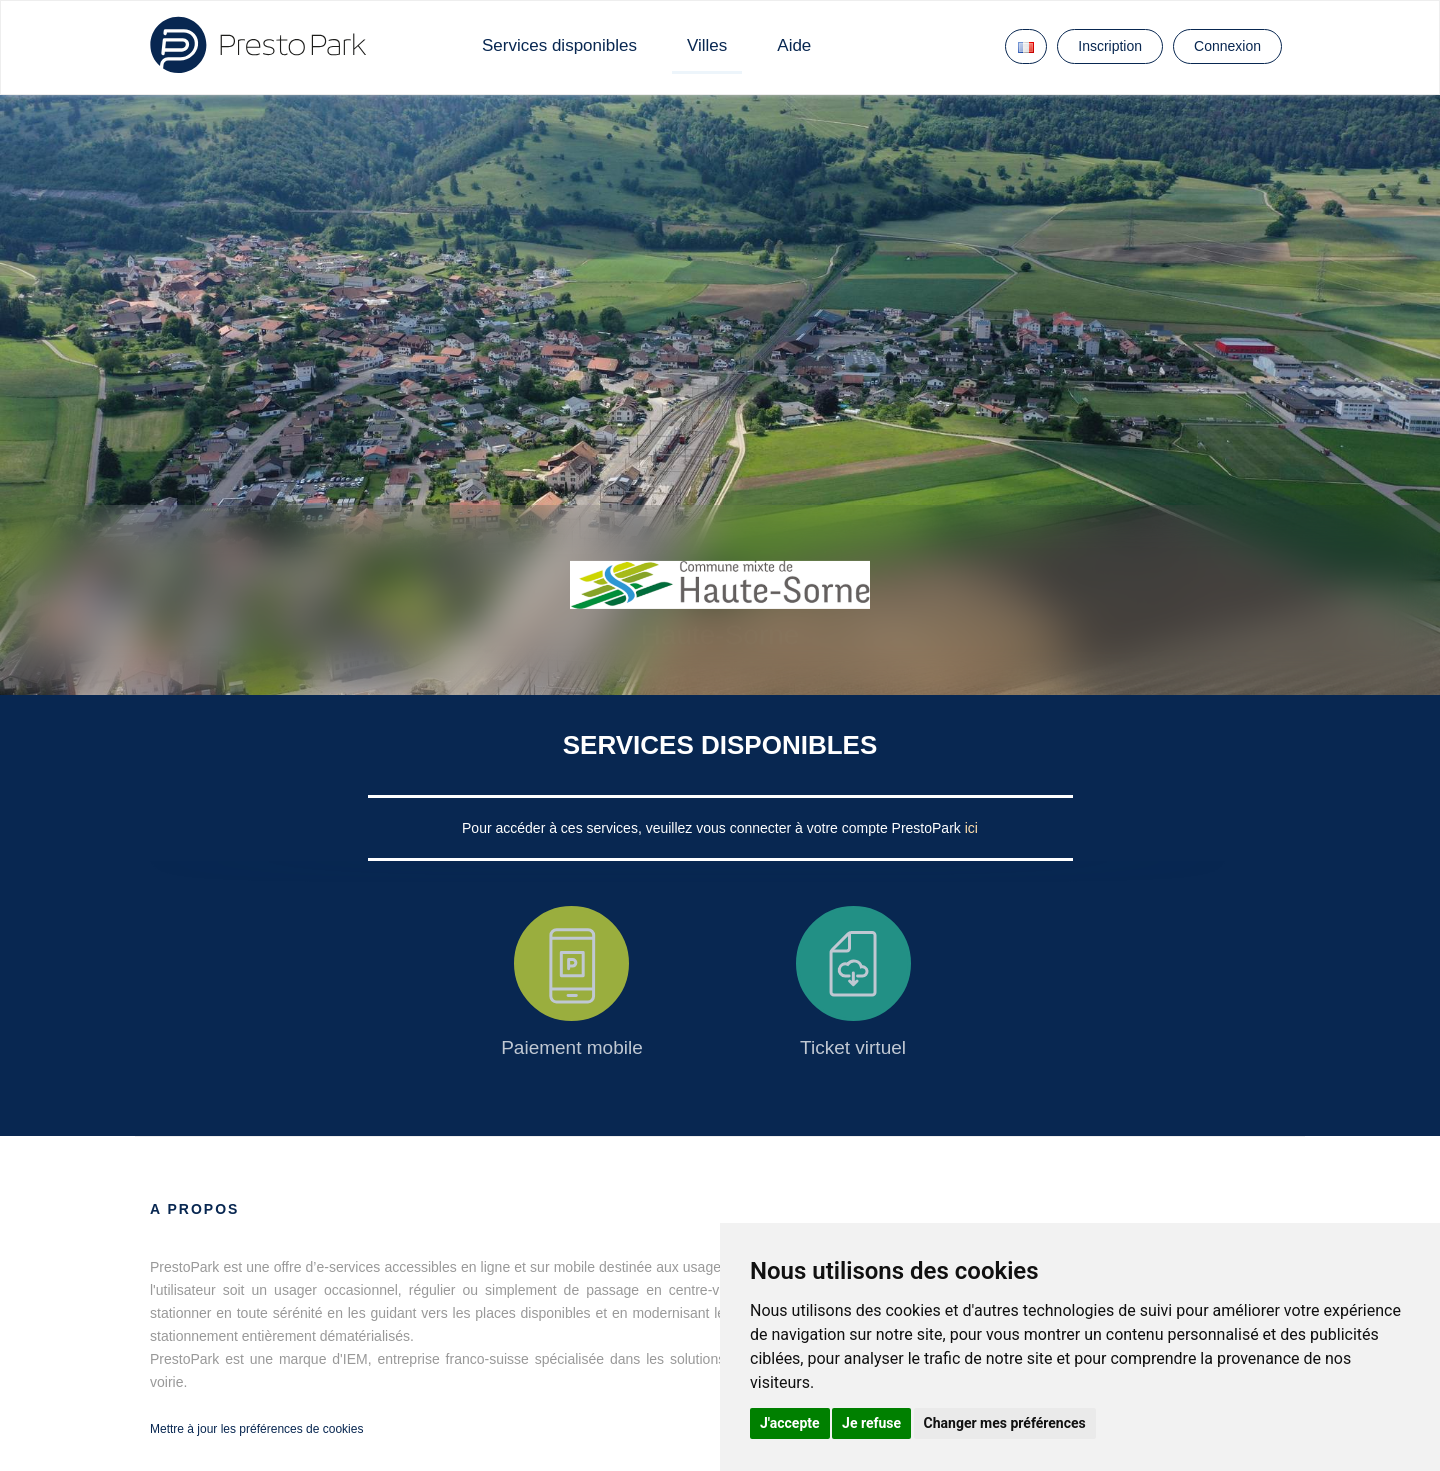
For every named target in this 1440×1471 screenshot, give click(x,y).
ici (971, 828)
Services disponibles (559, 45)
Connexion (1227, 46)
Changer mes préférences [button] (1005, 1423)
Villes (707, 45)
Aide (794, 45)
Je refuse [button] (871, 1423)
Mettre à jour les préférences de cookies (256, 1429)
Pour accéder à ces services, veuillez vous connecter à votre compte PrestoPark (713, 828)
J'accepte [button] (790, 1423)
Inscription (1110, 46)
